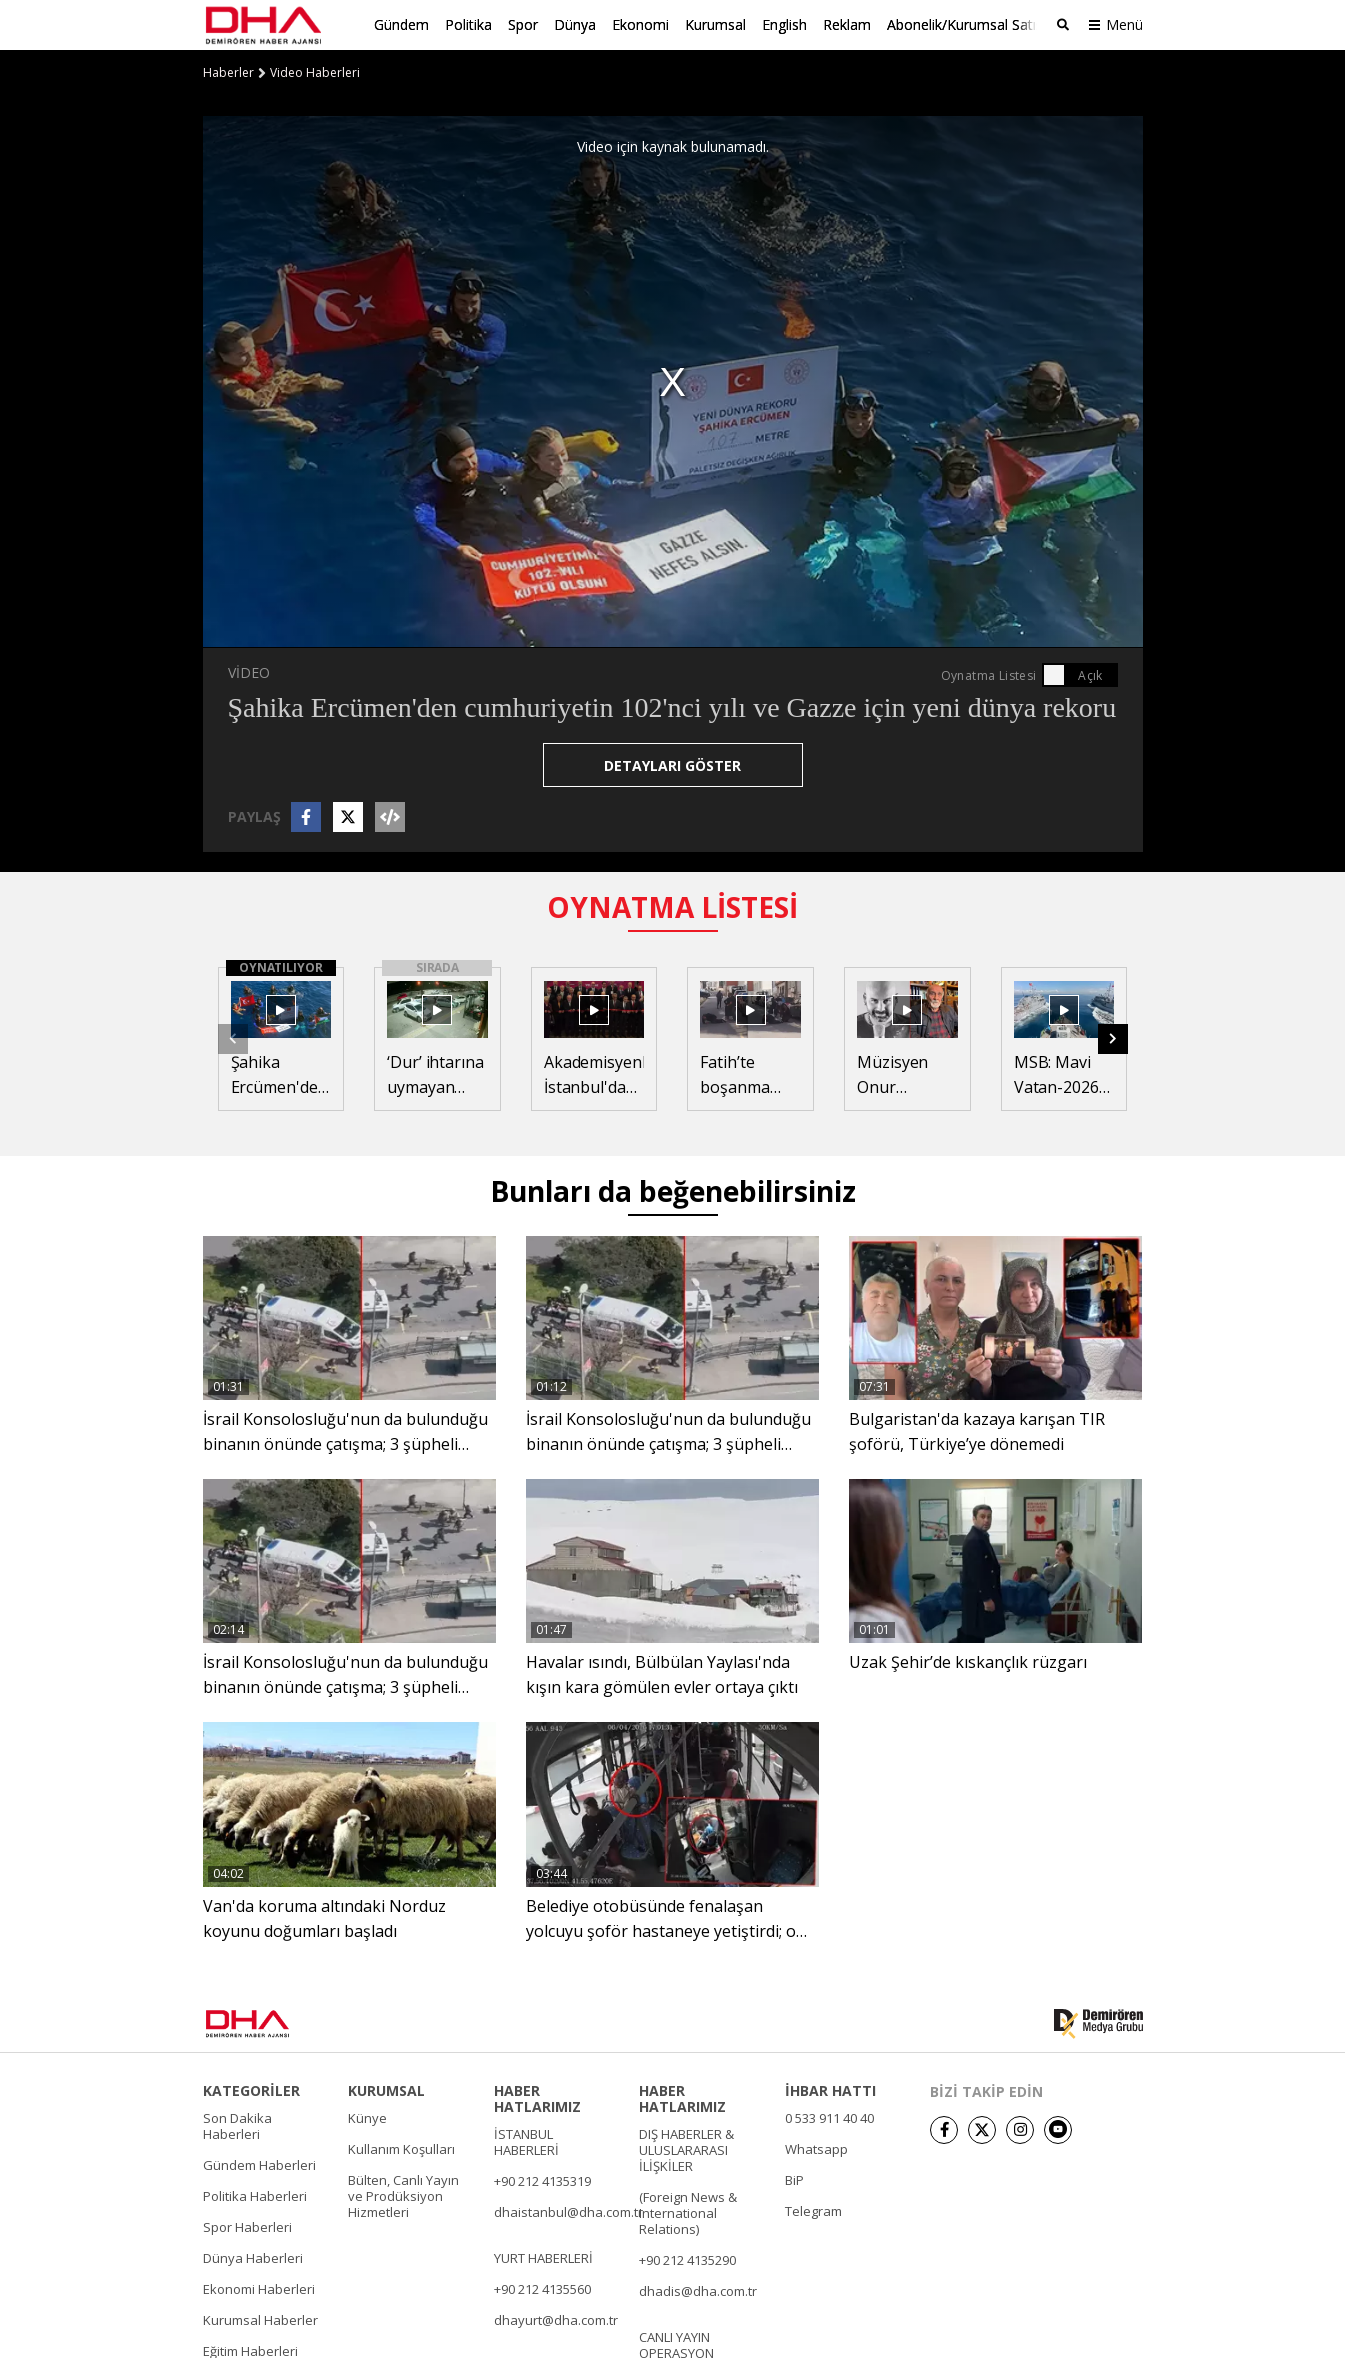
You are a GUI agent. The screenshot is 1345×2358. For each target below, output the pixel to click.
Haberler (228, 73)
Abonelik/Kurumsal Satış (965, 24)
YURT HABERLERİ (543, 2257)
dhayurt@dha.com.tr (556, 2319)
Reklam (847, 24)
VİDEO (249, 672)
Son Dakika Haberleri (237, 2125)
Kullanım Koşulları (401, 2148)
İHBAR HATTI (830, 2090)
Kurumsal (715, 24)
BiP (794, 2179)
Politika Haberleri (255, 2195)
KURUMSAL (386, 2090)
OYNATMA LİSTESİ (672, 907)
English (784, 24)
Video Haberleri (315, 73)
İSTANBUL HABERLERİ (526, 2141)
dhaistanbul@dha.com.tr (568, 2211)
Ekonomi (640, 24)
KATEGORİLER (251, 2090)
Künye (367, 2117)
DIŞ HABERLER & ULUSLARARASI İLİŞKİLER (686, 2149)
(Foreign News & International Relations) (688, 2212)
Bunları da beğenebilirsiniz (673, 1190)
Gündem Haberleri (259, 2164)
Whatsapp (816, 2148)
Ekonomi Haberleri (259, 2288)
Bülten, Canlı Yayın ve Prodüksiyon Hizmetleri (403, 2195)
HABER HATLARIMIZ (537, 2098)
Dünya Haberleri (253, 2257)
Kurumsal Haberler (260, 2319)
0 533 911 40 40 (829, 2117)
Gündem (401, 24)
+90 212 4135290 (687, 2259)
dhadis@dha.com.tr (698, 2290)
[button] (1113, 1038)
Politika (468, 24)
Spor (523, 24)
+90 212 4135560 (542, 2288)
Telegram (813, 2210)
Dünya (575, 24)
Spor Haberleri (247, 2226)
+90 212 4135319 (542, 2180)
